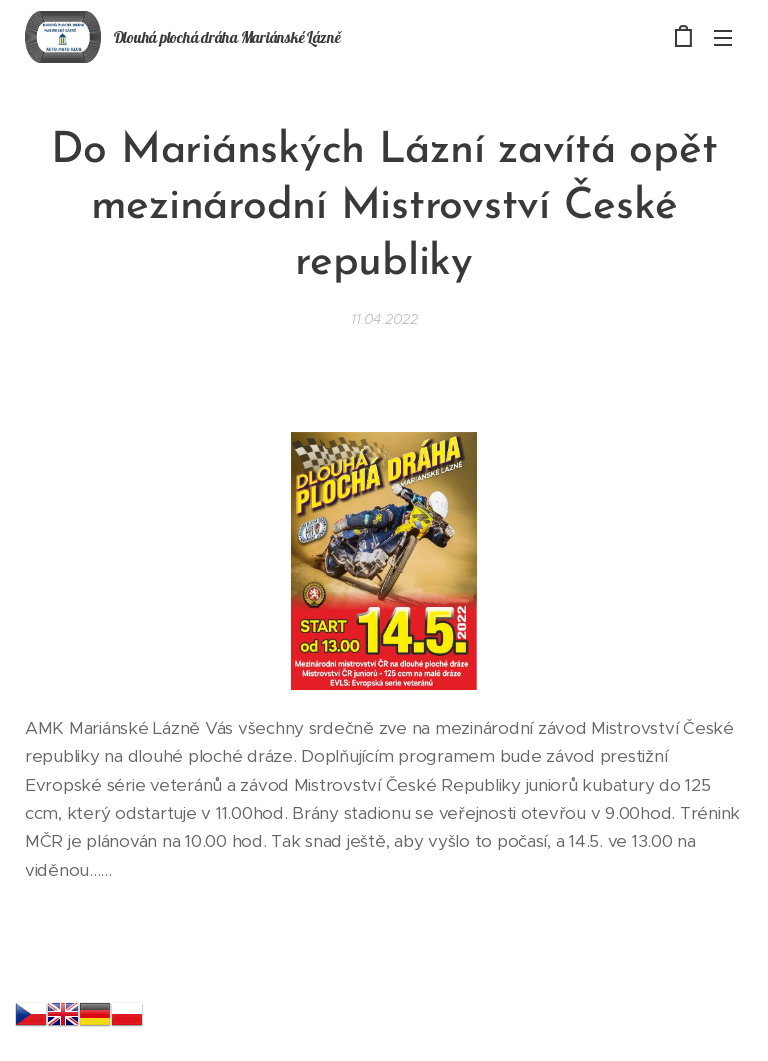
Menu (723, 38)
